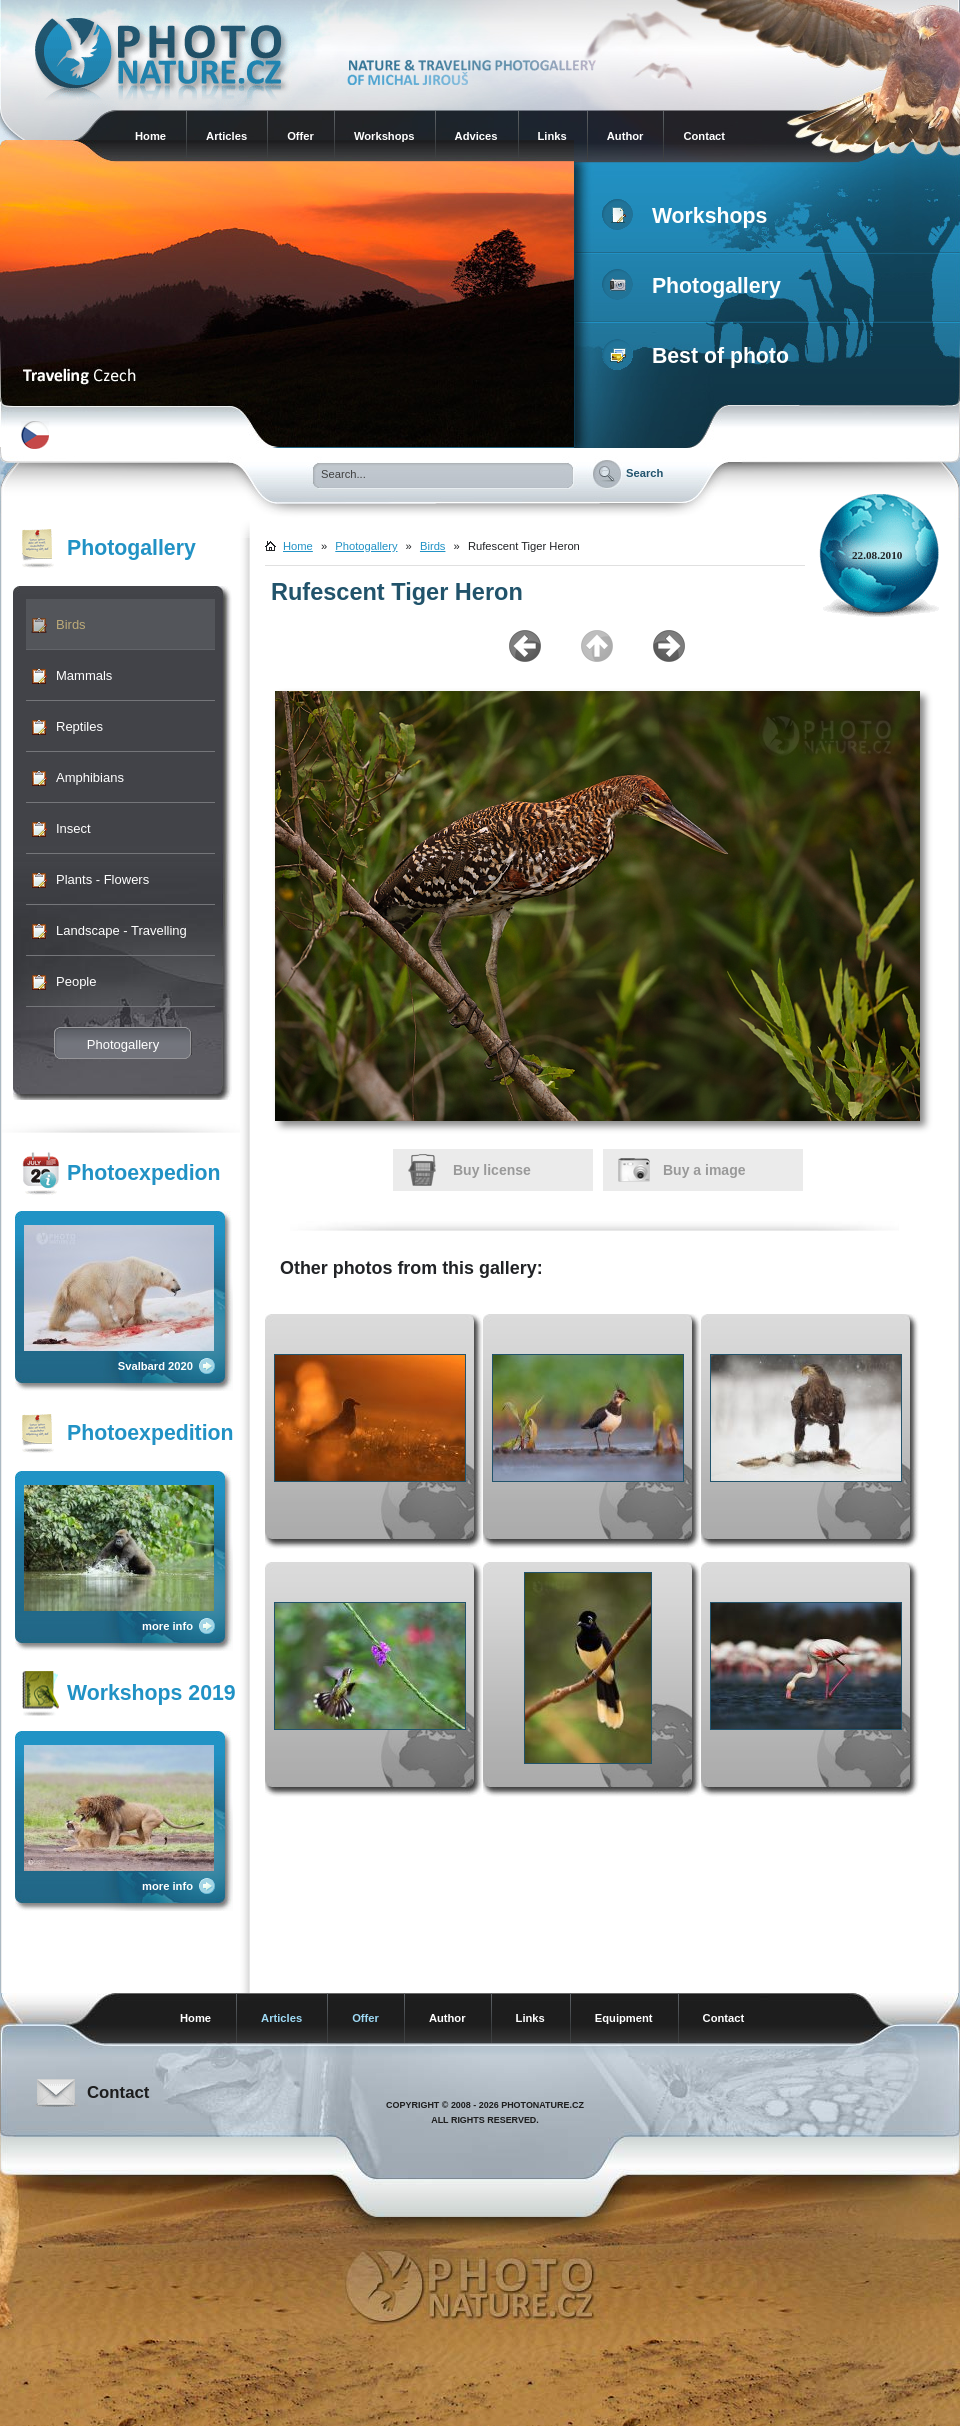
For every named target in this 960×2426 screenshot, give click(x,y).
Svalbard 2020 (155, 1366)
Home (150, 136)
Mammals (84, 675)
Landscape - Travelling (121, 930)
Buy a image (704, 1170)
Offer (300, 136)
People (76, 981)
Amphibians (90, 777)
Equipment (624, 2018)
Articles (226, 136)
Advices (476, 136)
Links (552, 136)
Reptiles (79, 726)
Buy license (492, 1170)
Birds (71, 624)
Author (625, 136)
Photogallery (695, 286)
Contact (704, 136)
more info (167, 1626)
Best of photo (699, 356)
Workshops (384, 136)
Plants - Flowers (102, 879)
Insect (73, 828)
